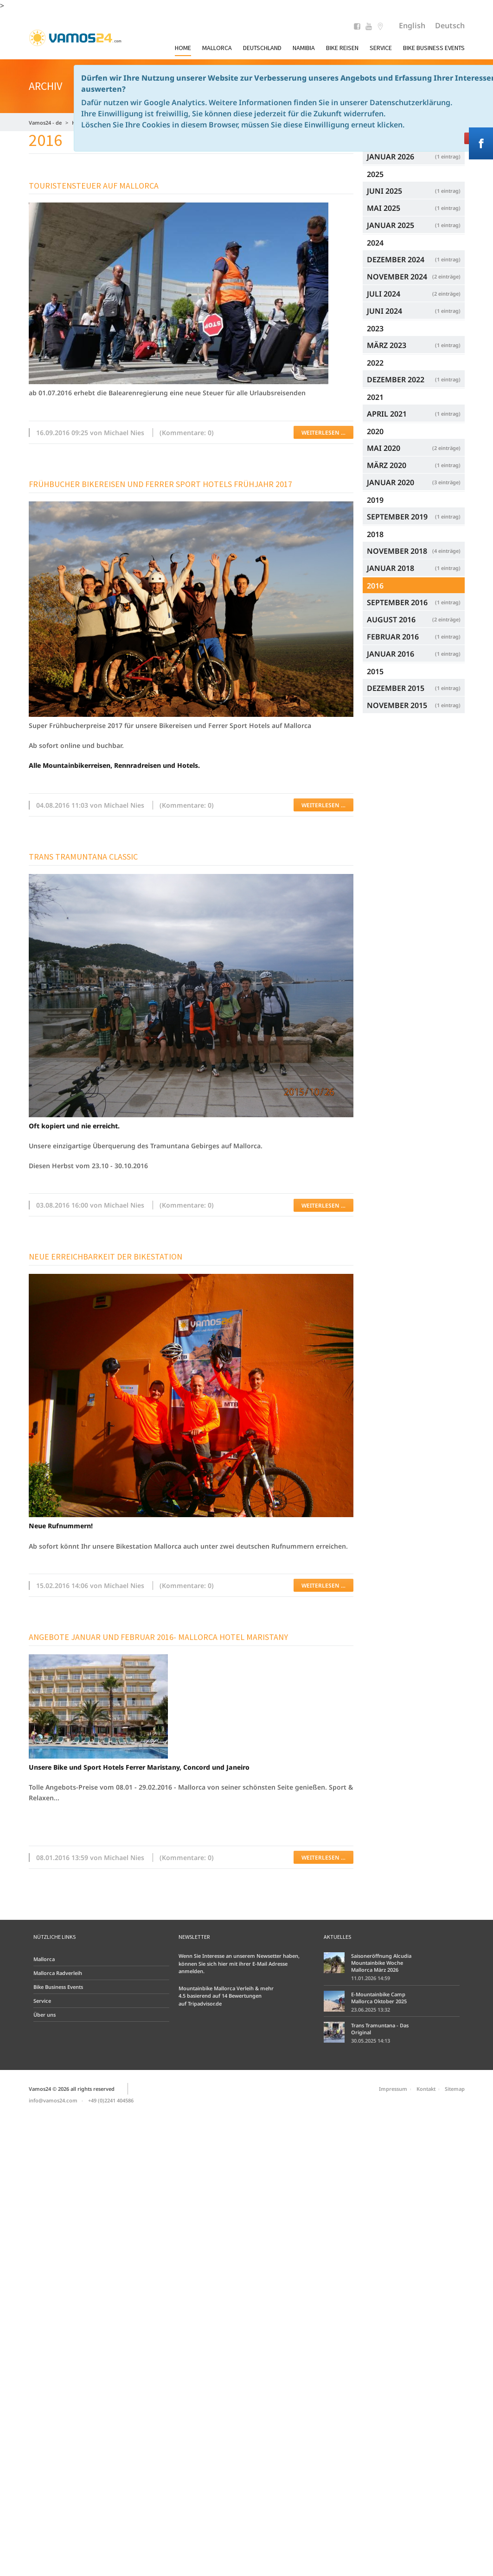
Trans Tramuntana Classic (83, 856)
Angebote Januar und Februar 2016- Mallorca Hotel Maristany (158, 1637)
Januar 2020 (414, 482)
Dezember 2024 (414, 259)
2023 (375, 328)
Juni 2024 (414, 311)
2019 (375, 500)
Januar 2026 (414, 156)
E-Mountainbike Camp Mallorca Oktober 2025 (379, 1998)
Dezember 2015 (414, 688)
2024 (375, 243)
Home (183, 48)
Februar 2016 (414, 636)
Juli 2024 (414, 293)
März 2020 (414, 465)
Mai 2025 (414, 208)
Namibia (304, 48)
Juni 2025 (414, 191)
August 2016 (414, 619)
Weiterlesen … (323, 433)
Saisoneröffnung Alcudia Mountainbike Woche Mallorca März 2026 (381, 1962)
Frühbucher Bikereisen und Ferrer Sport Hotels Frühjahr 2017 (160, 484)
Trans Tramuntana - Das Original (380, 2029)
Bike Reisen (342, 48)
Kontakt (425, 2088)
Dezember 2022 (414, 379)
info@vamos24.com (53, 2100)
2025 (375, 174)
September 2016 (414, 602)
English (412, 25)
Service (381, 48)
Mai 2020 (414, 448)
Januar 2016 (414, 654)
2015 (375, 671)
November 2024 (414, 276)
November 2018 (414, 551)
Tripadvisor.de (205, 2003)
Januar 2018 (414, 568)
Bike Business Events (434, 48)
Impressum (393, 2088)
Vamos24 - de (45, 122)
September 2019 (414, 516)
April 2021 (414, 413)
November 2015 (414, 705)
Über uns (44, 2014)
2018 (375, 534)
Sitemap (455, 2088)
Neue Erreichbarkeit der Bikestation (105, 1256)
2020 (375, 431)
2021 (375, 397)
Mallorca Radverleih (57, 1972)
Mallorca (217, 48)
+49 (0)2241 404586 (111, 2100)
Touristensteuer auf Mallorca (94, 185)
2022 (375, 363)
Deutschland (262, 48)
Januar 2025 (414, 225)
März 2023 (414, 345)
